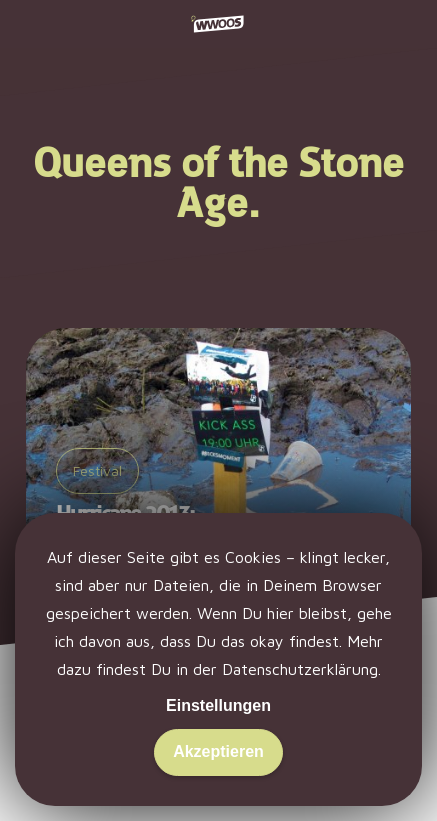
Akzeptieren (218, 751)
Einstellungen (218, 705)
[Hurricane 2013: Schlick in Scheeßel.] (218, 463)
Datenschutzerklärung (300, 669)
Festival (97, 470)
